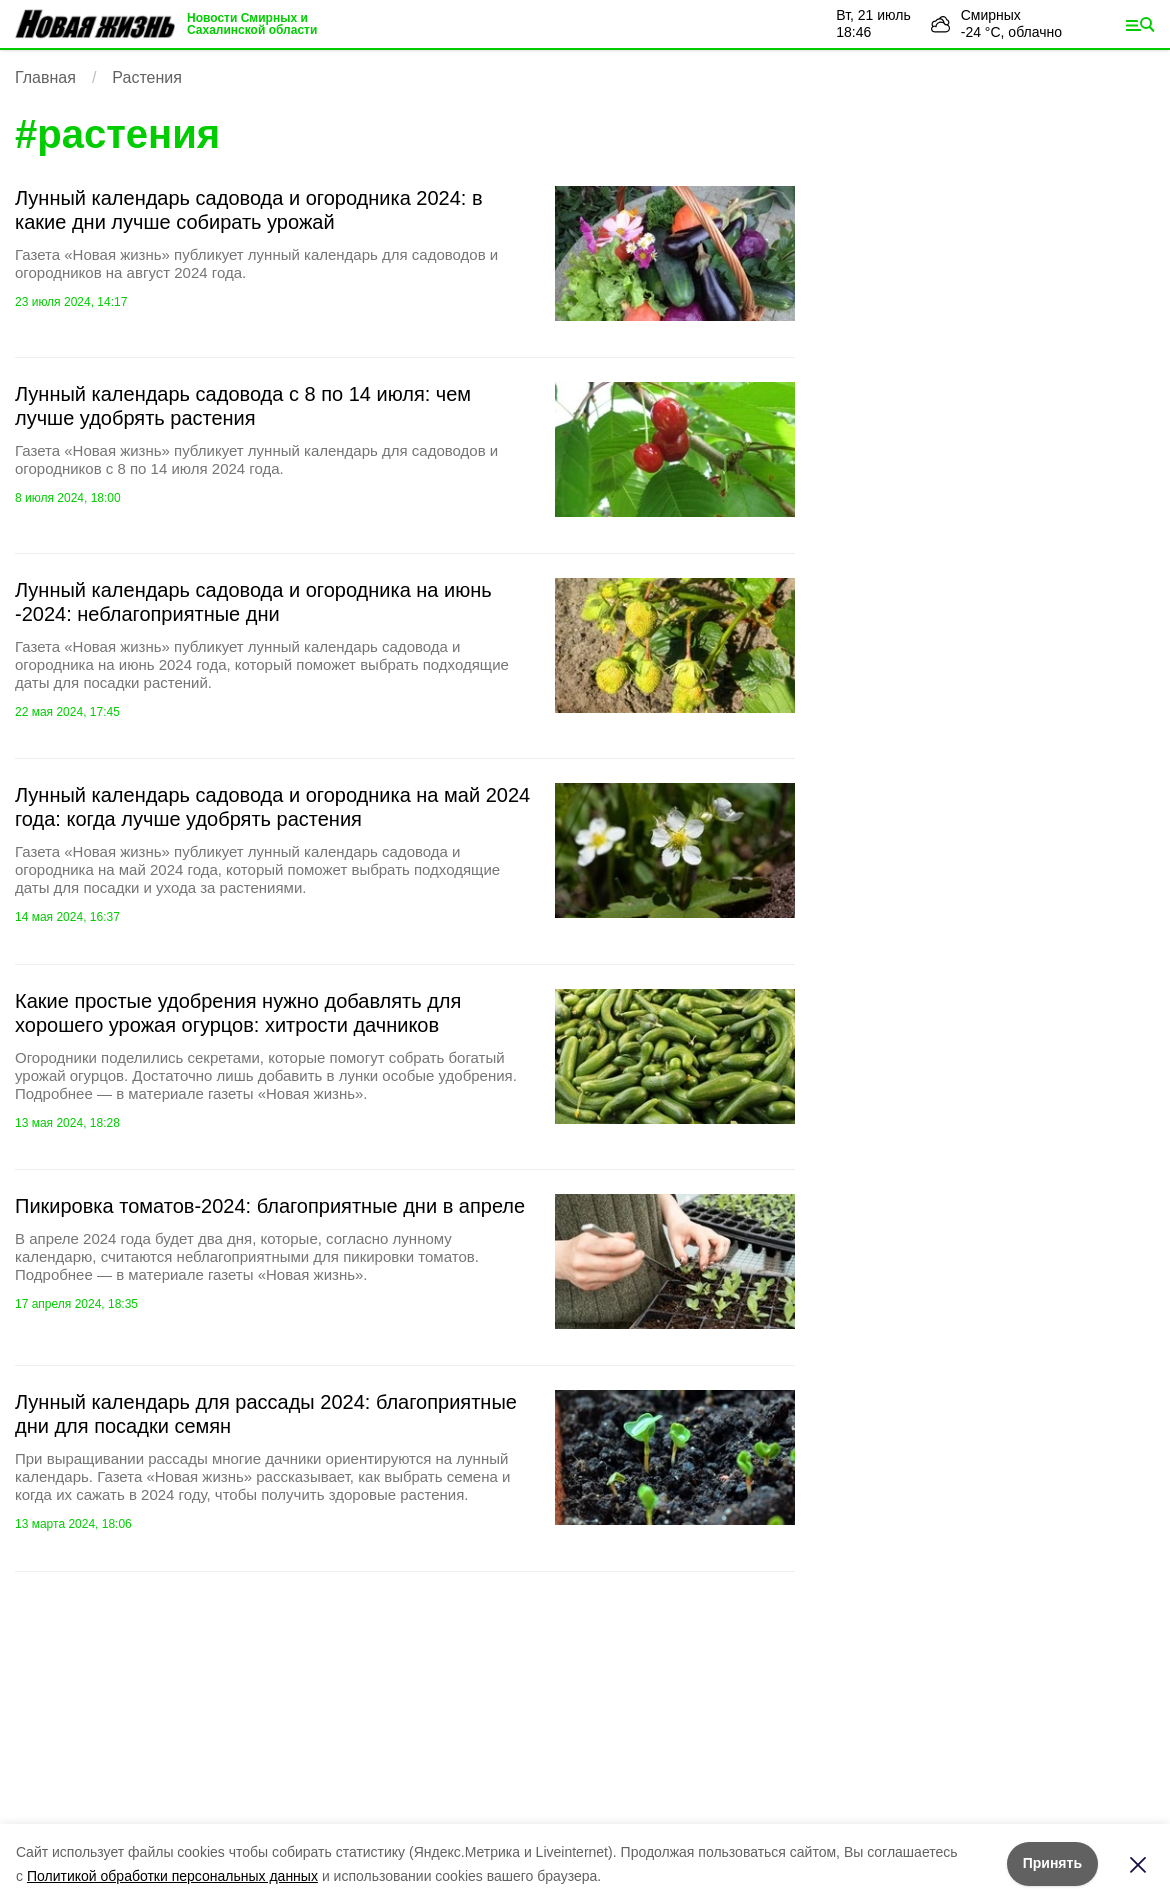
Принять (1052, 1863)
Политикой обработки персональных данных (172, 1876)
